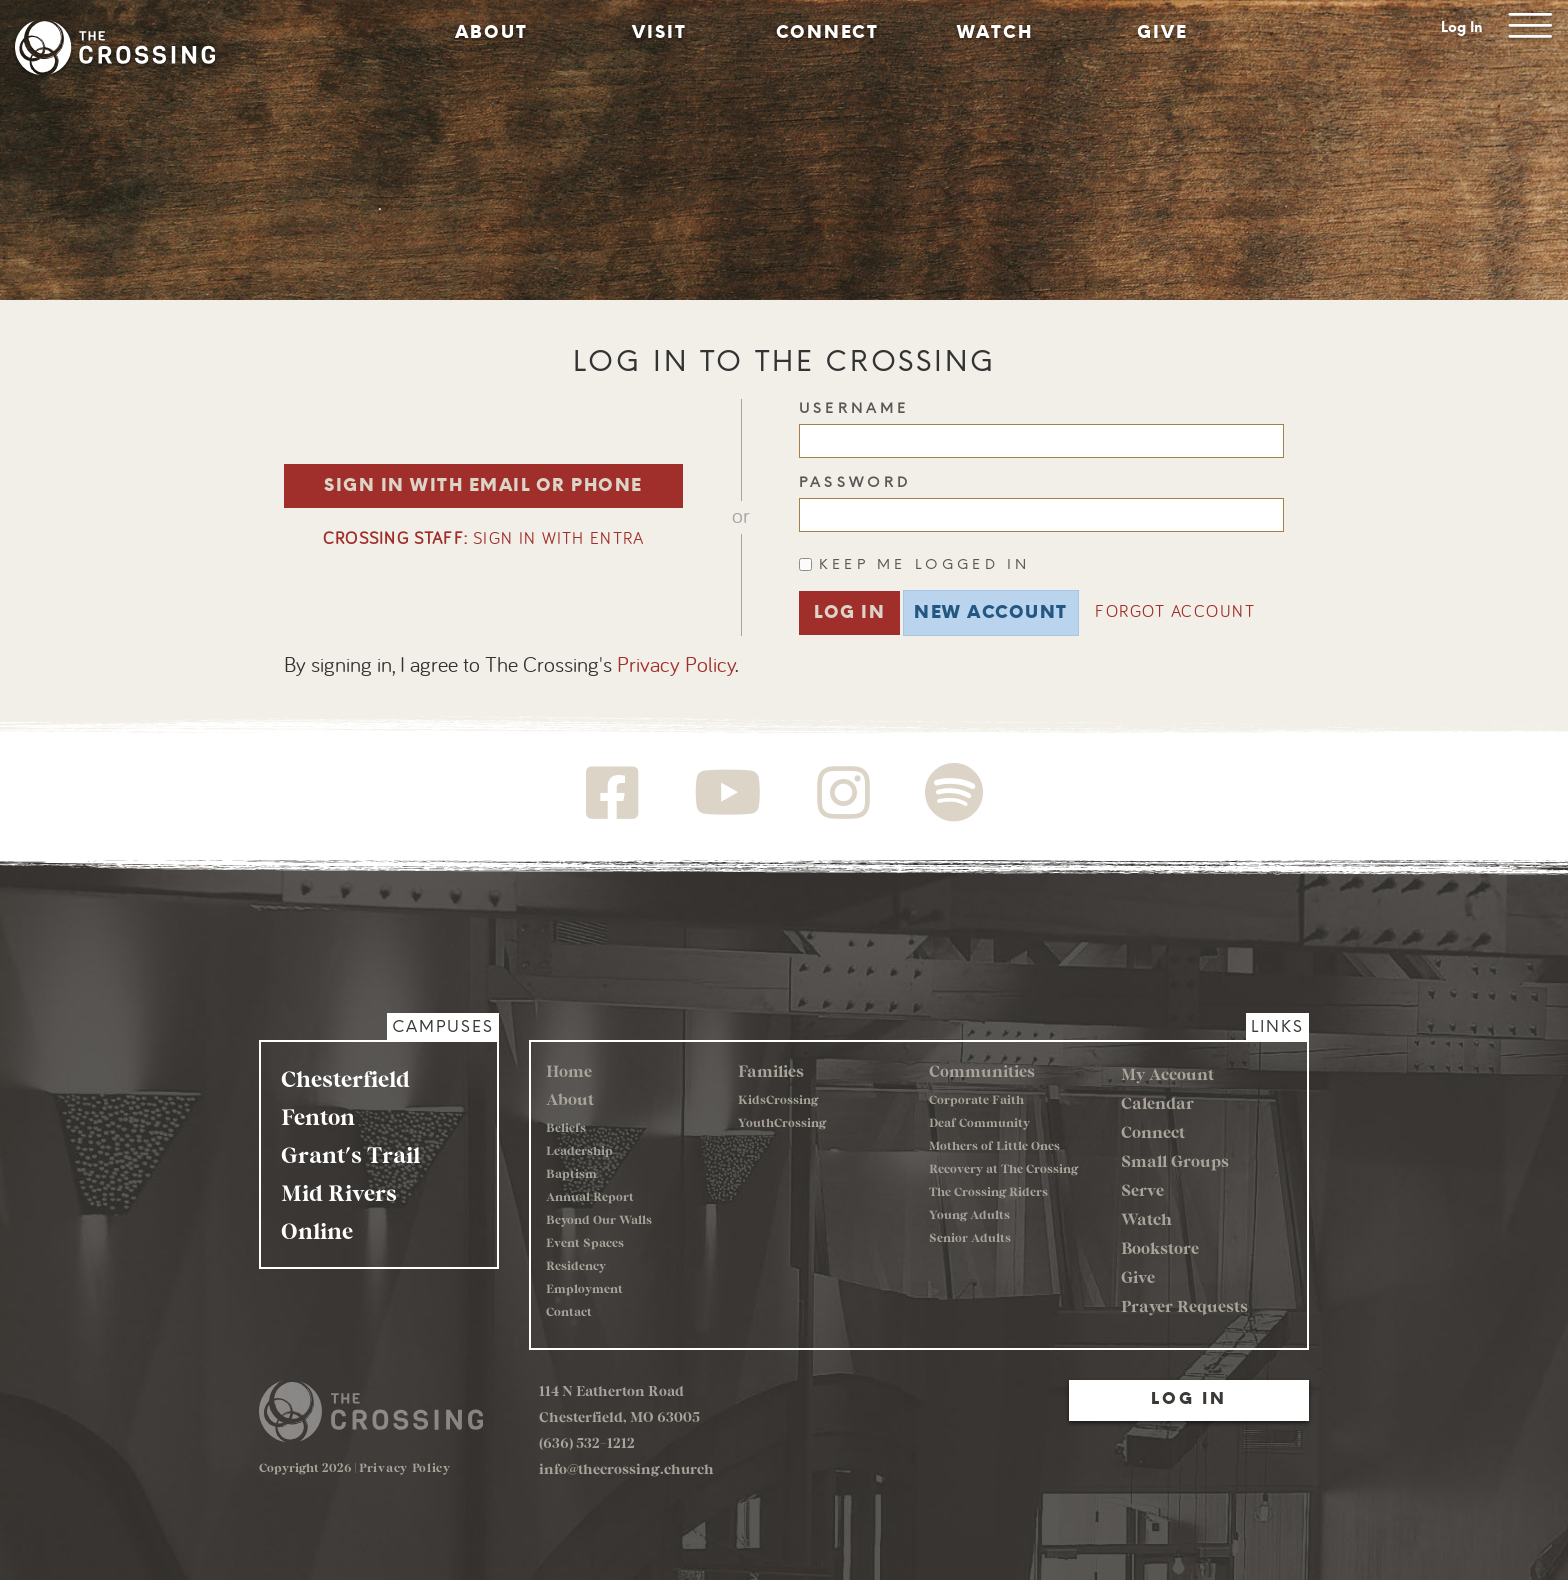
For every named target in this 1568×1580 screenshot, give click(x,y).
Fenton (318, 1116)
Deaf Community (979, 1122)
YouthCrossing (782, 1122)
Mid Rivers (339, 1192)
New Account (991, 612)
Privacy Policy (676, 666)
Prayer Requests (1184, 1305)
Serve (1142, 1189)
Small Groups (1175, 1160)
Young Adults (969, 1214)
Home (569, 1070)
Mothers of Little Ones (994, 1145)
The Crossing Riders (988, 1191)
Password (855, 482)
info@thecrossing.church (626, 1468)
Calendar (1157, 1102)
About (491, 32)
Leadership (579, 1150)
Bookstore (1160, 1247)
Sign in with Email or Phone (483, 485)
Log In (1462, 27)
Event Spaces (585, 1242)
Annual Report (590, 1196)
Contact (569, 1311)
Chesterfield (345, 1078)
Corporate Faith (976, 1099)
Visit (659, 32)
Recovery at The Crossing (1003, 1168)
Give (1162, 32)
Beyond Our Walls (599, 1219)
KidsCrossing (778, 1099)
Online (317, 1230)
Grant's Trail (350, 1154)
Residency (576, 1265)
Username (854, 408)
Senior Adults (970, 1237)
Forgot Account (1175, 612)
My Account (1167, 1073)
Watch (995, 32)
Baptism (571, 1173)
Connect (827, 32)
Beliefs (566, 1127)
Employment (584, 1288)
